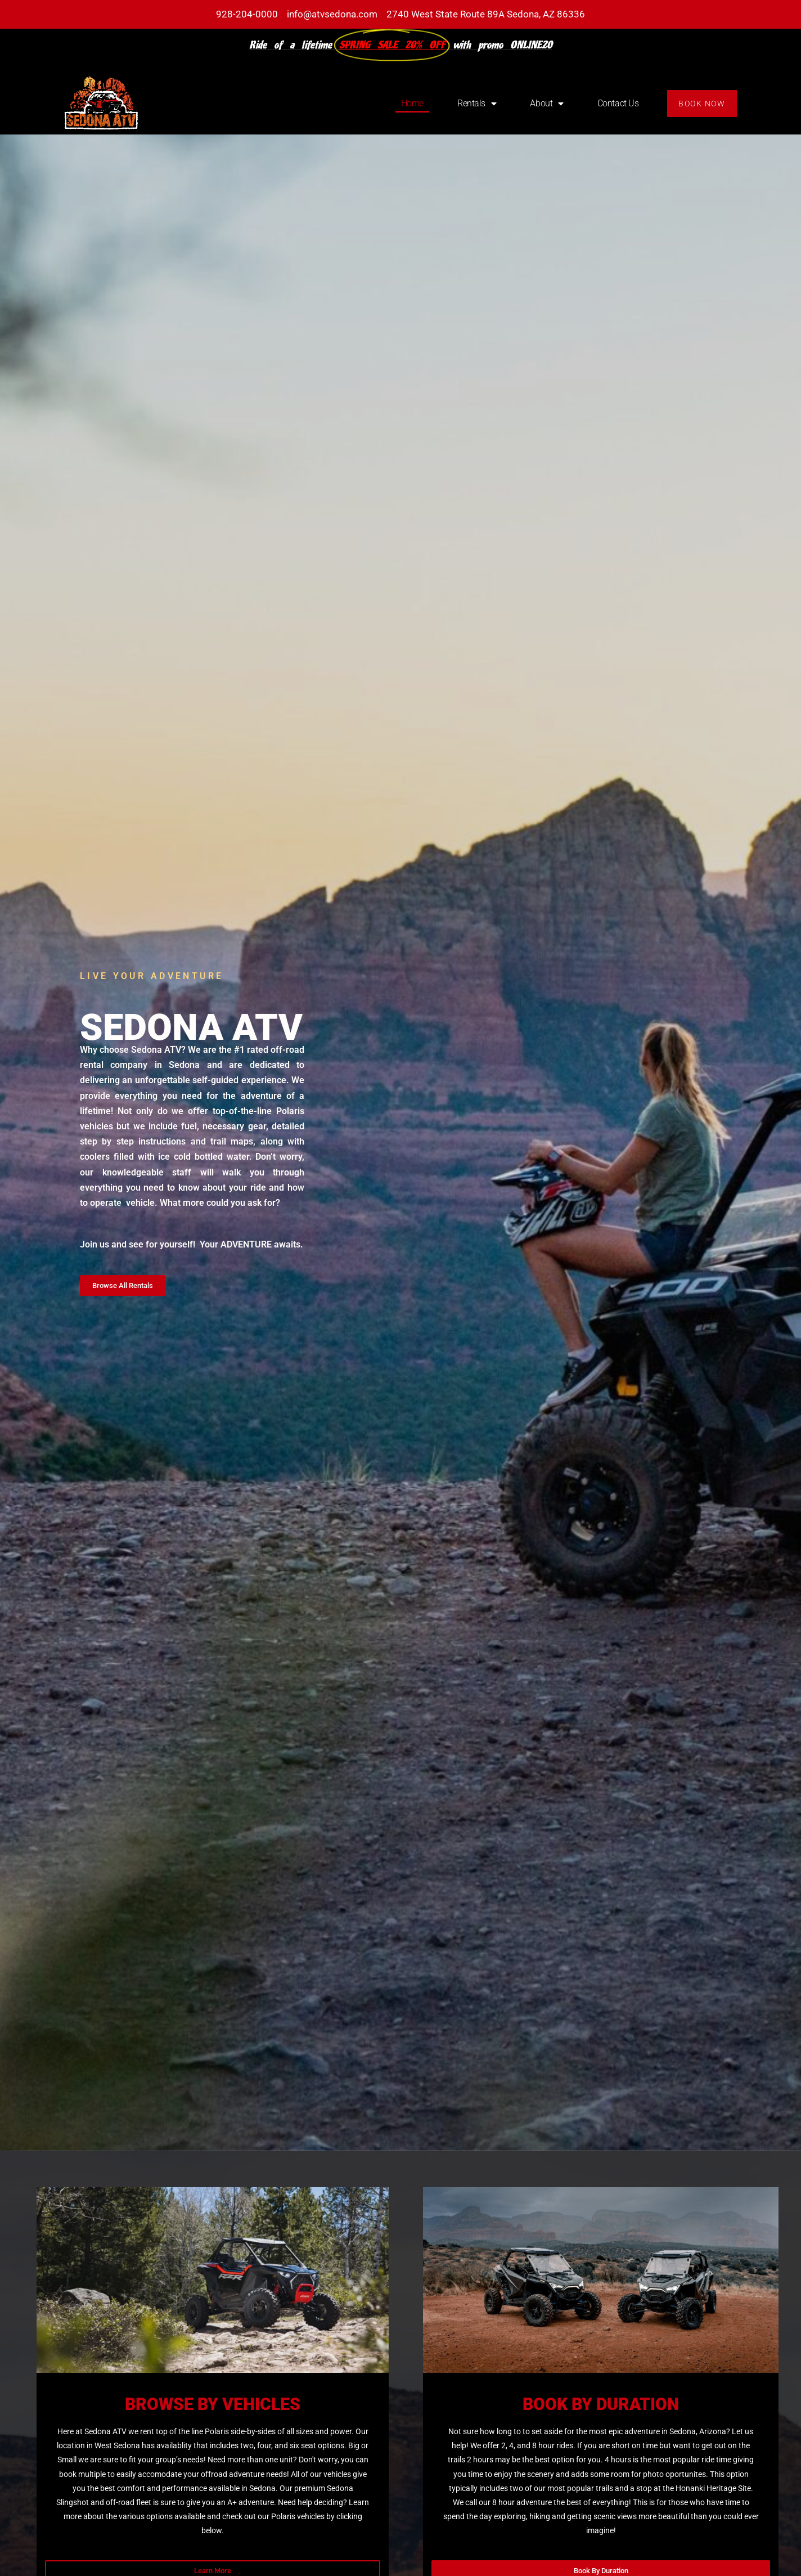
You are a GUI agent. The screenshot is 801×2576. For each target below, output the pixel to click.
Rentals (476, 104)
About (546, 104)
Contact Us (618, 103)
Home (412, 103)
